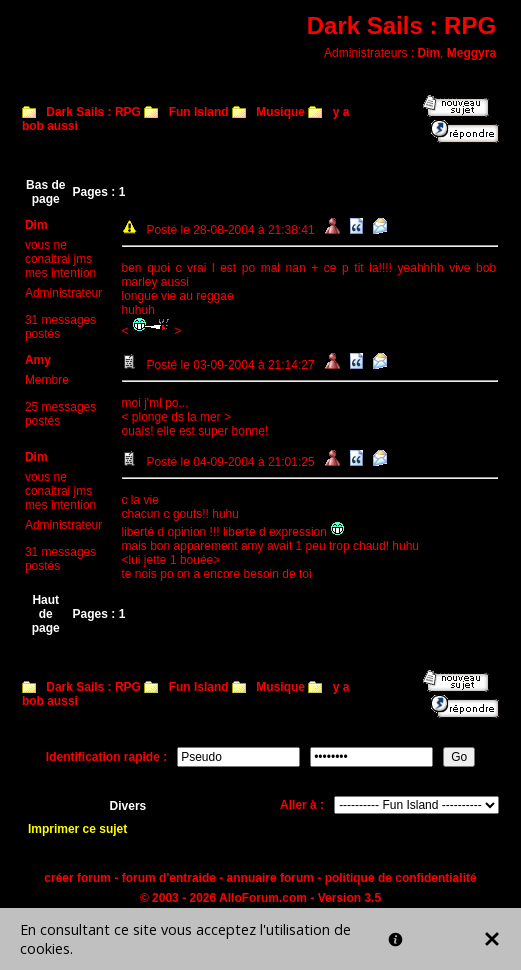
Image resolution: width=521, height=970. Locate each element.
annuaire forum (270, 878)
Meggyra (471, 53)
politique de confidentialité (401, 878)
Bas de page (45, 192)
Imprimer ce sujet (77, 829)
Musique (280, 112)
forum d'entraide (169, 878)
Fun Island (199, 112)
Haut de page (46, 614)
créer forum (77, 878)
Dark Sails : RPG (93, 112)
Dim (428, 53)
